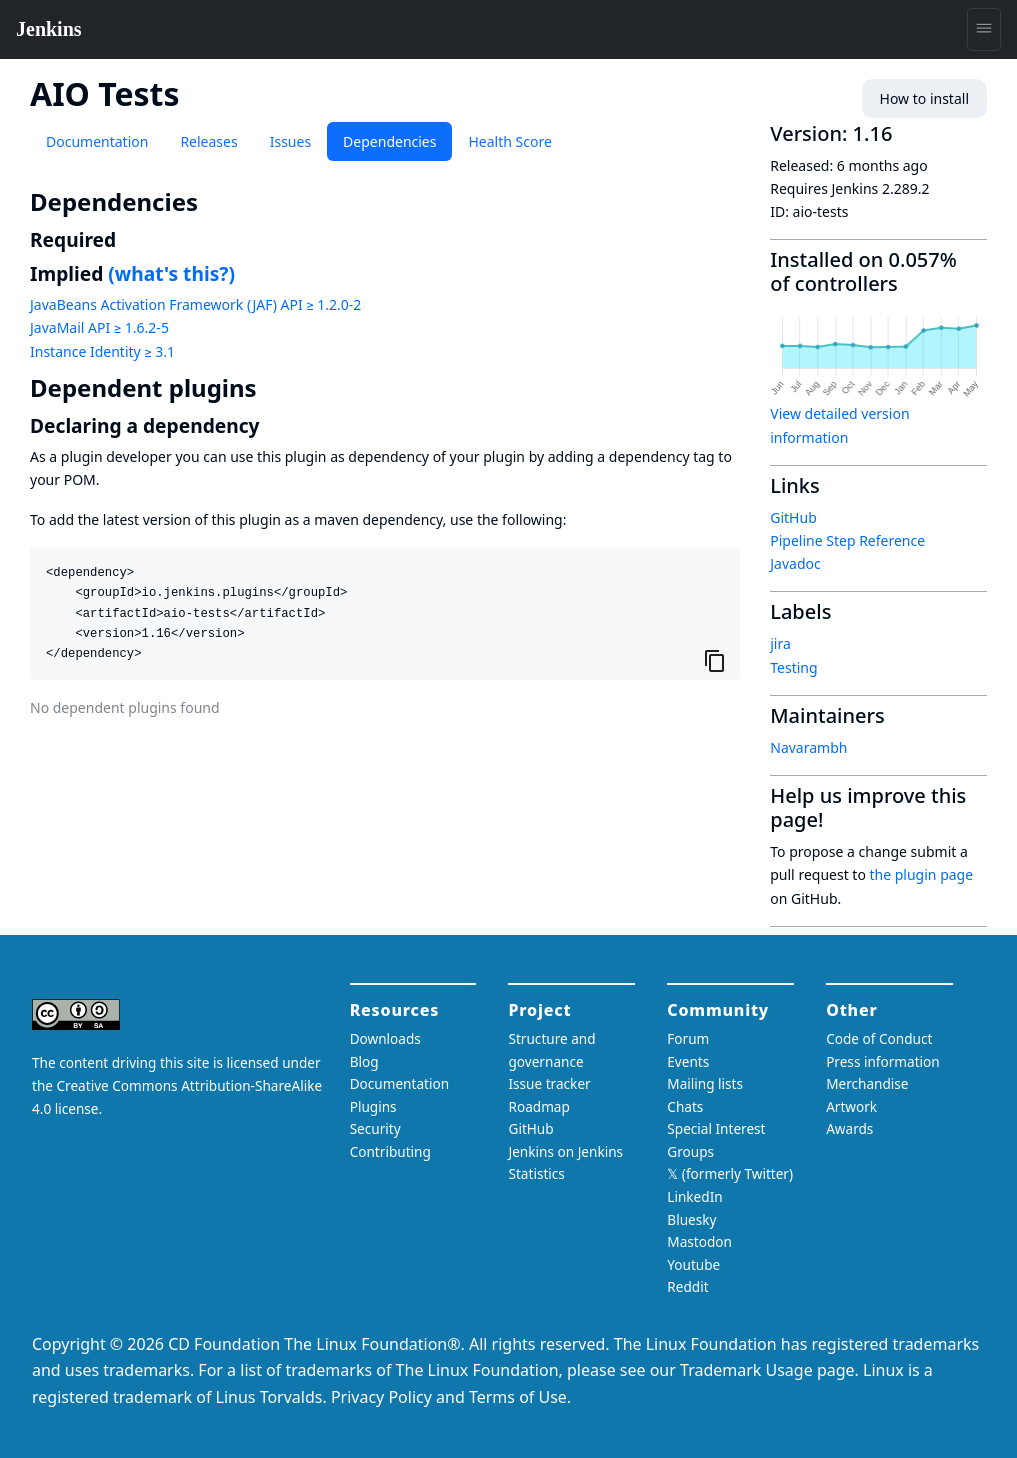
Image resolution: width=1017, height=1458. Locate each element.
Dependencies (389, 141)
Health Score (509, 141)
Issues (290, 141)
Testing (793, 667)
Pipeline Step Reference (847, 540)
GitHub (793, 517)
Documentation (97, 141)
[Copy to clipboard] (715, 661)
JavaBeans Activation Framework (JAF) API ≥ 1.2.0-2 (195, 304)
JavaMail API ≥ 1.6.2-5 (99, 327)
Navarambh (808, 747)
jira (780, 643)
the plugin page (922, 874)
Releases (208, 141)
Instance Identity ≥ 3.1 (102, 351)
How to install (924, 98)
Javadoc (795, 563)
